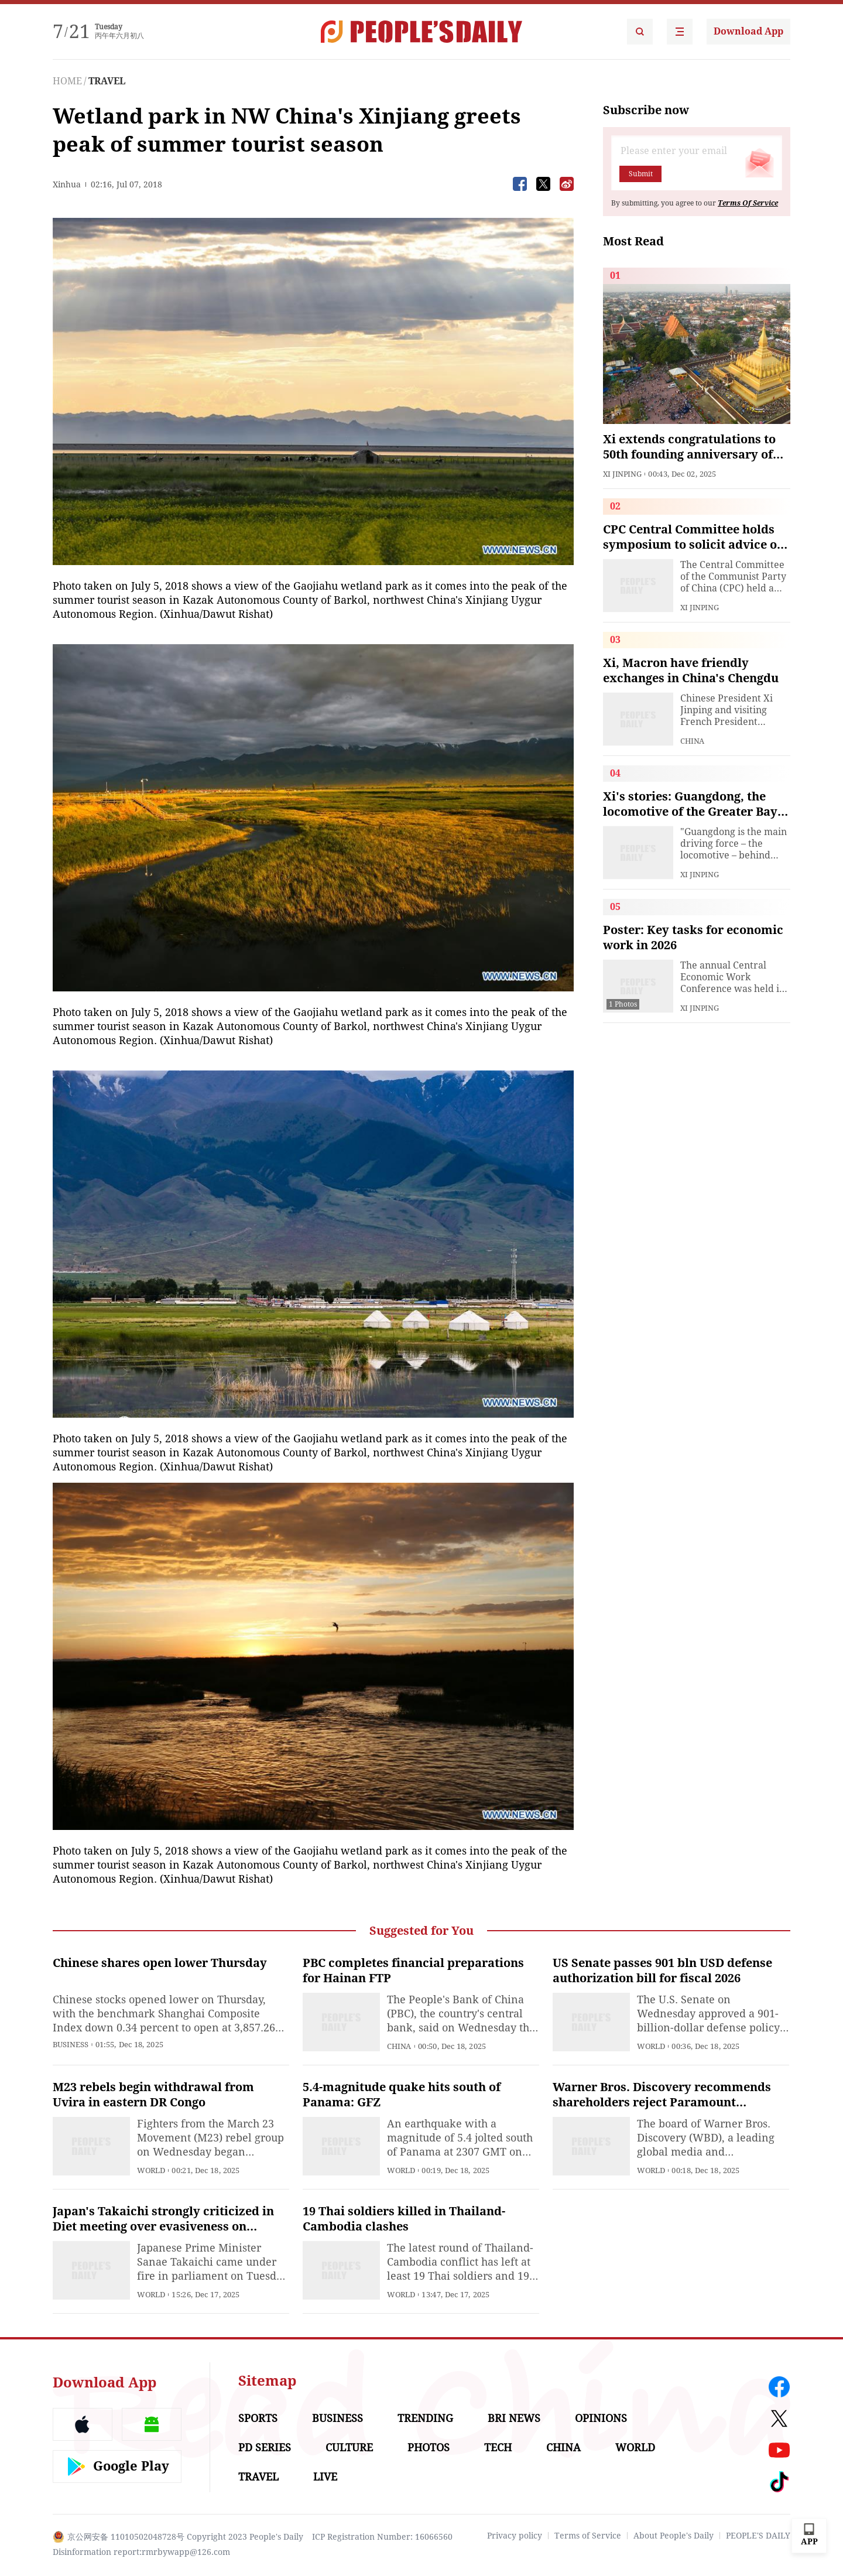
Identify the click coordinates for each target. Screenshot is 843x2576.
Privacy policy (514, 2535)
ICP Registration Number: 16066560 (382, 2536)
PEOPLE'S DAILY (758, 2535)
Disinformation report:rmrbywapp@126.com (141, 2552)
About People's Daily (673, 2535)
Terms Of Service (748, 203)
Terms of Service (587, 2535)
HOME (67, 81)
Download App (748, 31)
